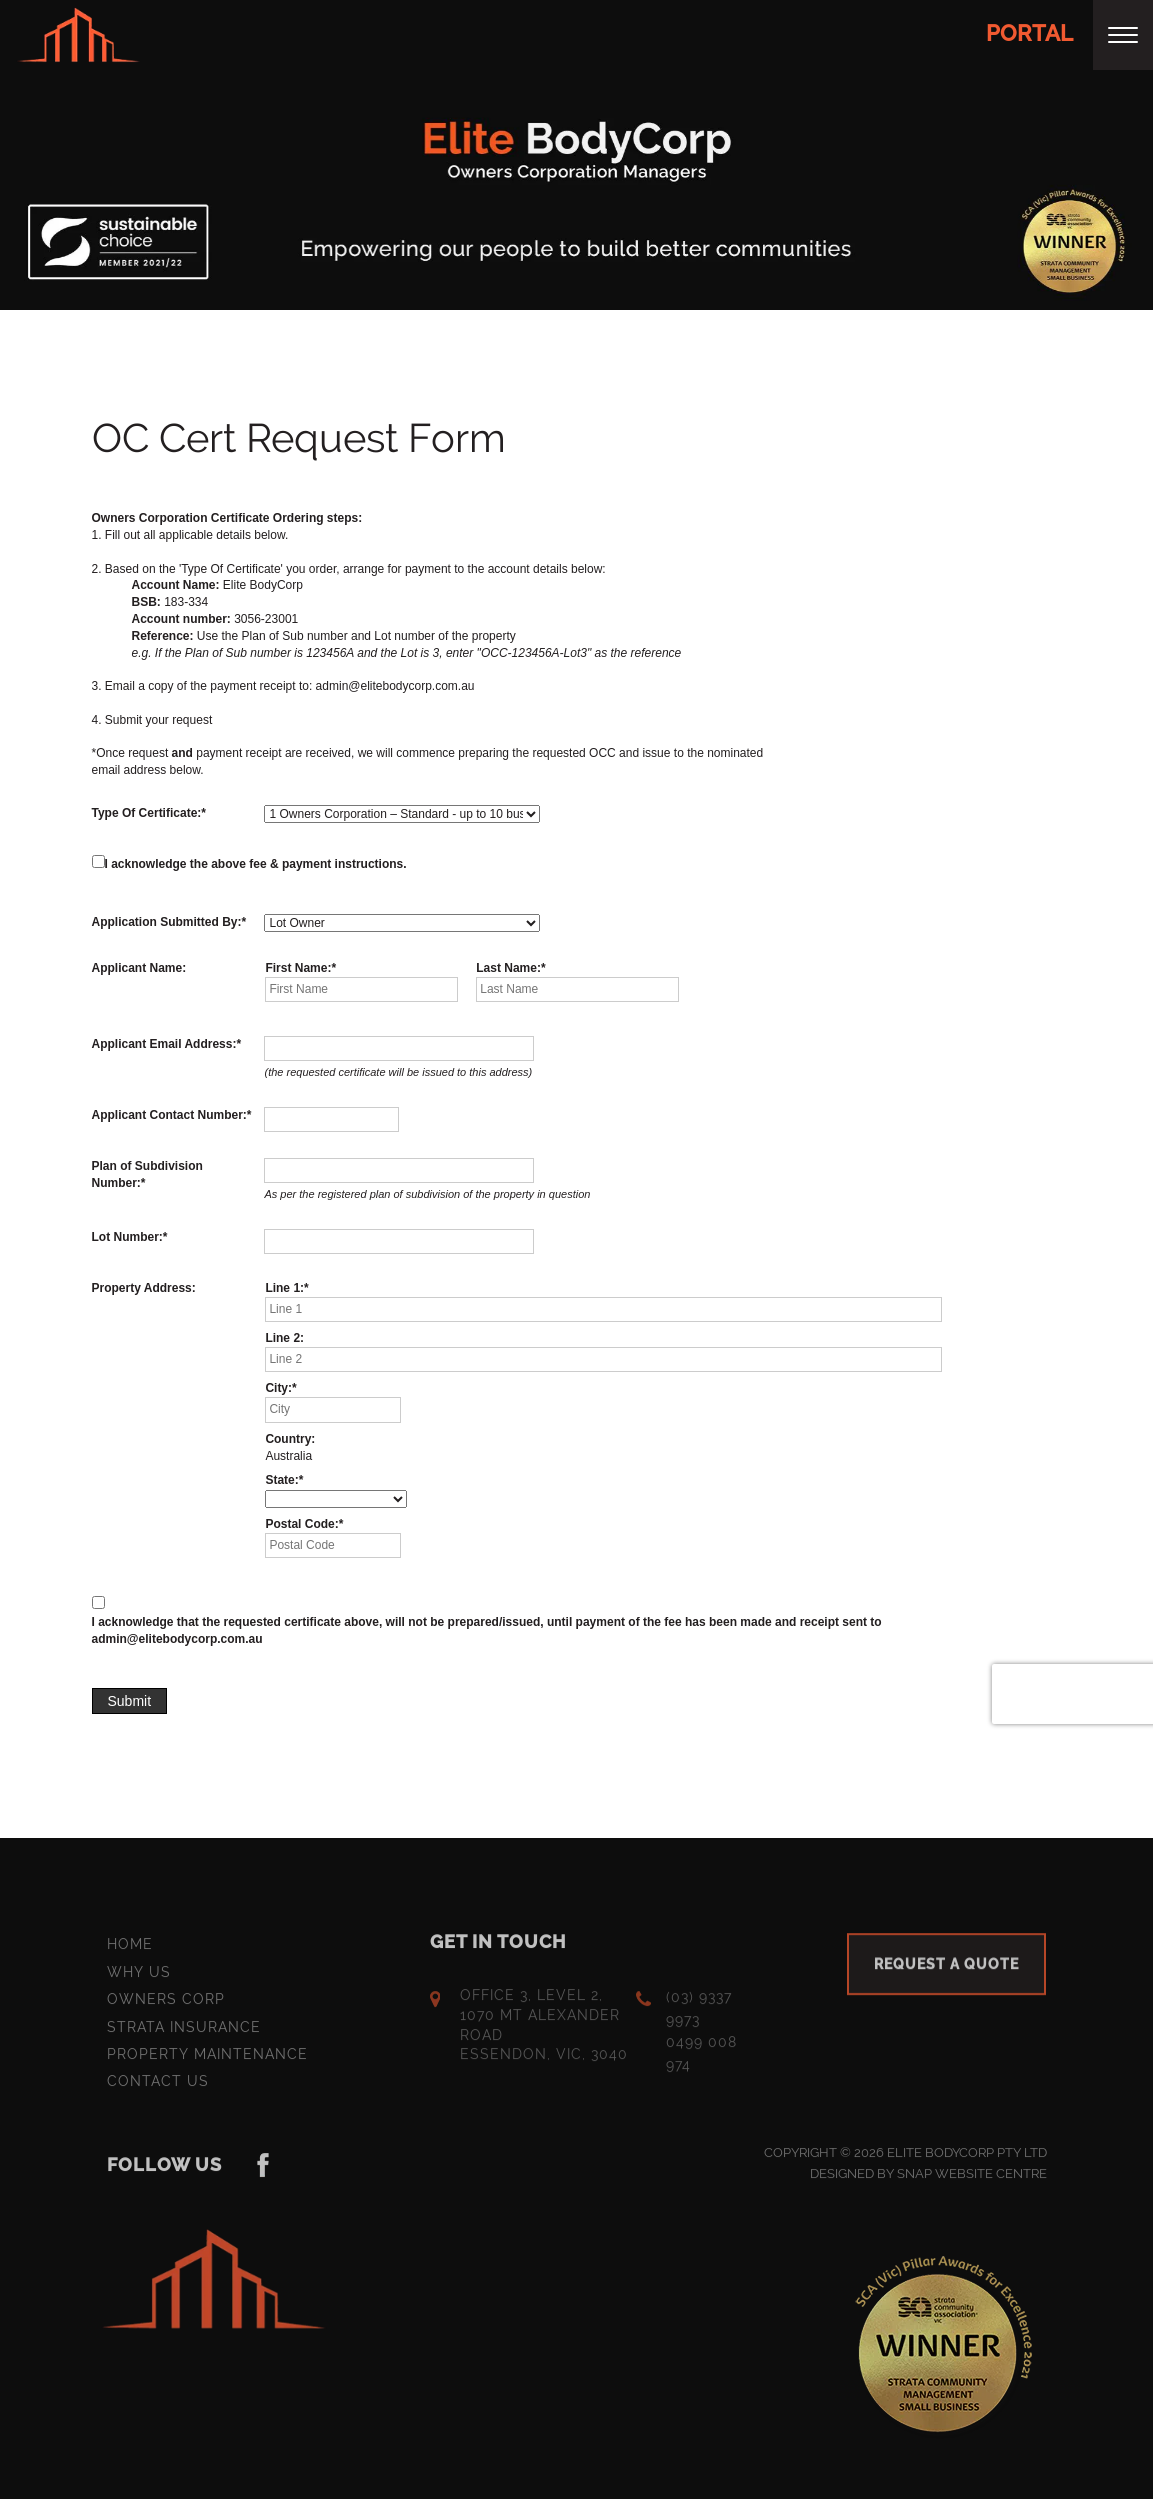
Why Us (139, 1978)
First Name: (298, 968)
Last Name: (508, 968)
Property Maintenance (207, 2060)
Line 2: (284, 1338)
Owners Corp (166, 2005)
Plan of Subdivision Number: (147, 1174)
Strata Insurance (184, 2033)
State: (281, 1481)
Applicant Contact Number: (169, 1115)
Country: (290, 1439)
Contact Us (158, 2087)
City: (278, 1389)
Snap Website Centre (972, 2179)
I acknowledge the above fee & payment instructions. (256, 864)
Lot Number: (127, 1237)
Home (130, 1951)
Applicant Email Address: (164, 1045)
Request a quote (946, 1971)
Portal (1029, 33)
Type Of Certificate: (147, 813)
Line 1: (284, 1288)
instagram (264, 2171)
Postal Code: (301, 1524)
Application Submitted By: (167, 922)
